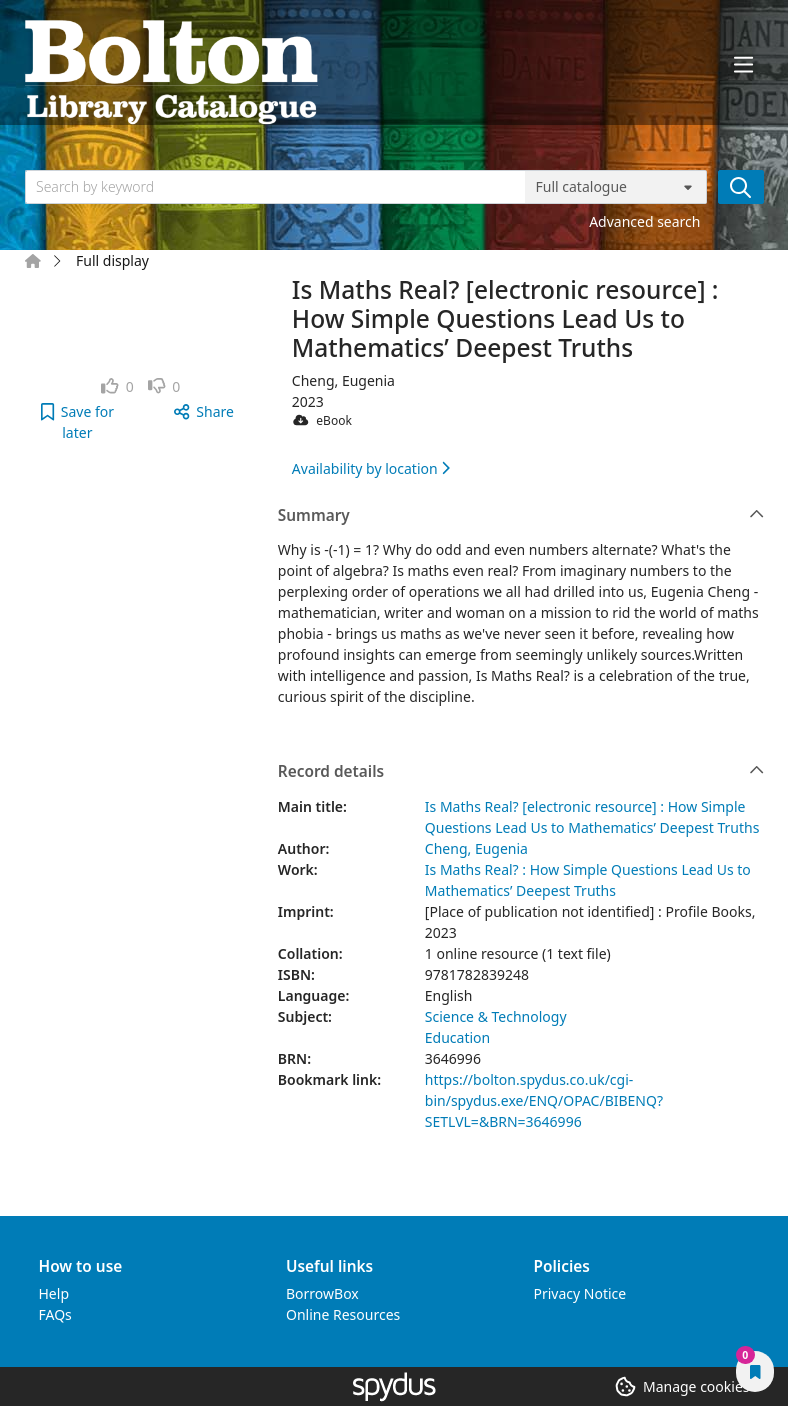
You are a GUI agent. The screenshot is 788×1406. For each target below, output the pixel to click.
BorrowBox (322, 1293)
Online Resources (343, 1314)
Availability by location (371, 468)
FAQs (55, 1314)
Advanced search (644, 221)
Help (54, 1293)
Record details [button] (521, 772)
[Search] (741, 187)
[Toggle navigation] (743, 64)
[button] (78, 422)
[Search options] (616, 187)
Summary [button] (521, 516)
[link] (117, 386)
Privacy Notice (580, 1293)
